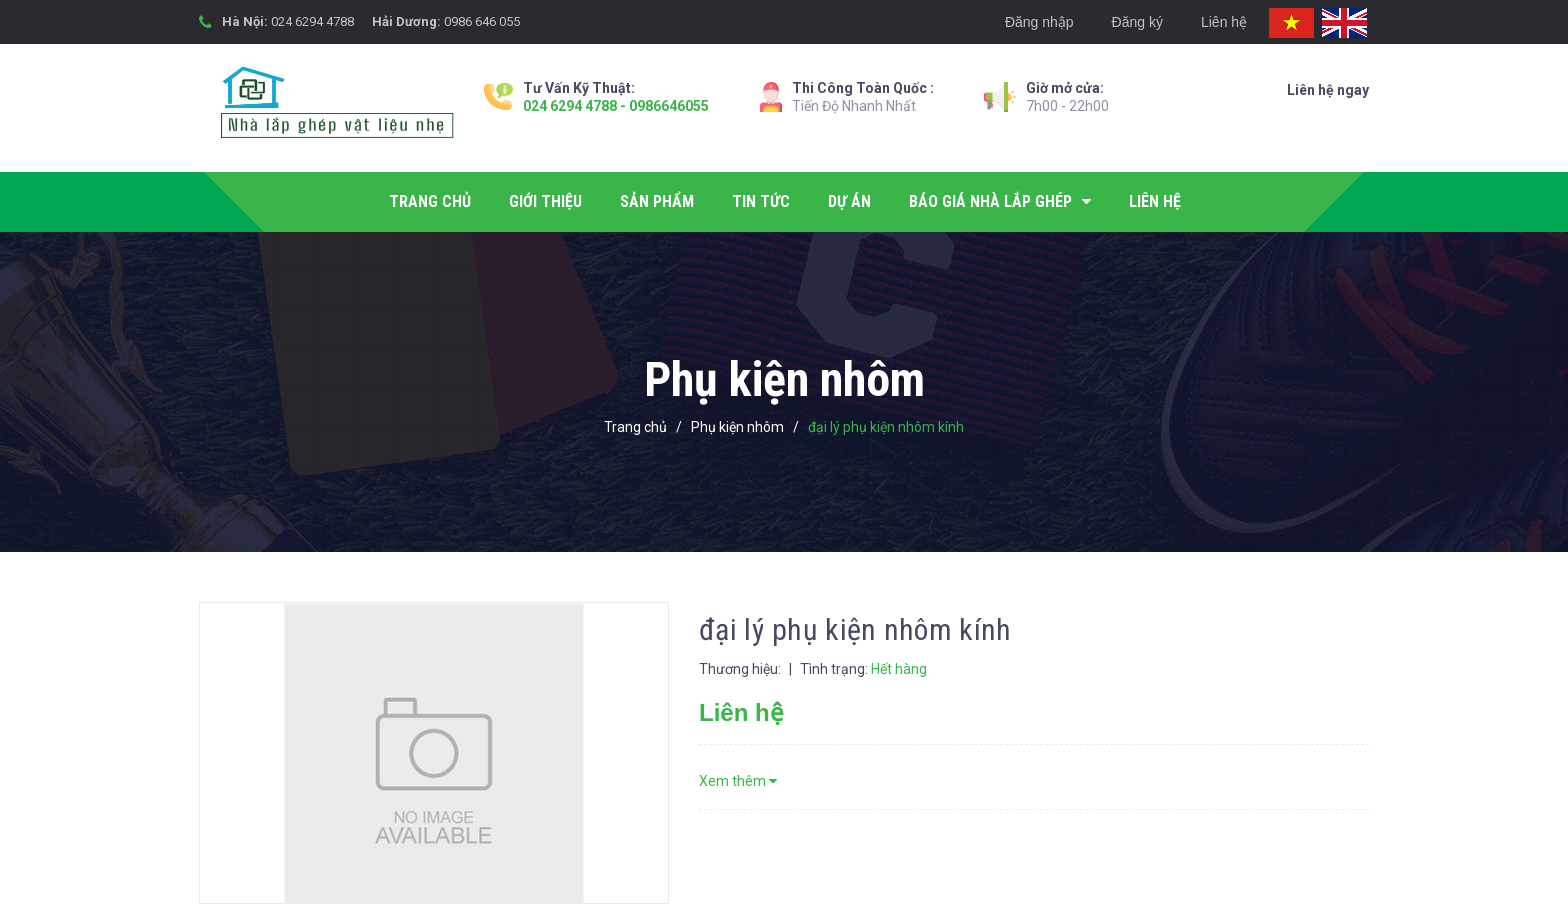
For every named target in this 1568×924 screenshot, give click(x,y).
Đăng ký (1137, 22)
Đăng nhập (1039, 22)
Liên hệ (1224, 22)
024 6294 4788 (312, 21)
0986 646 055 (482, 21)
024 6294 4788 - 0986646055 (616, 106)
